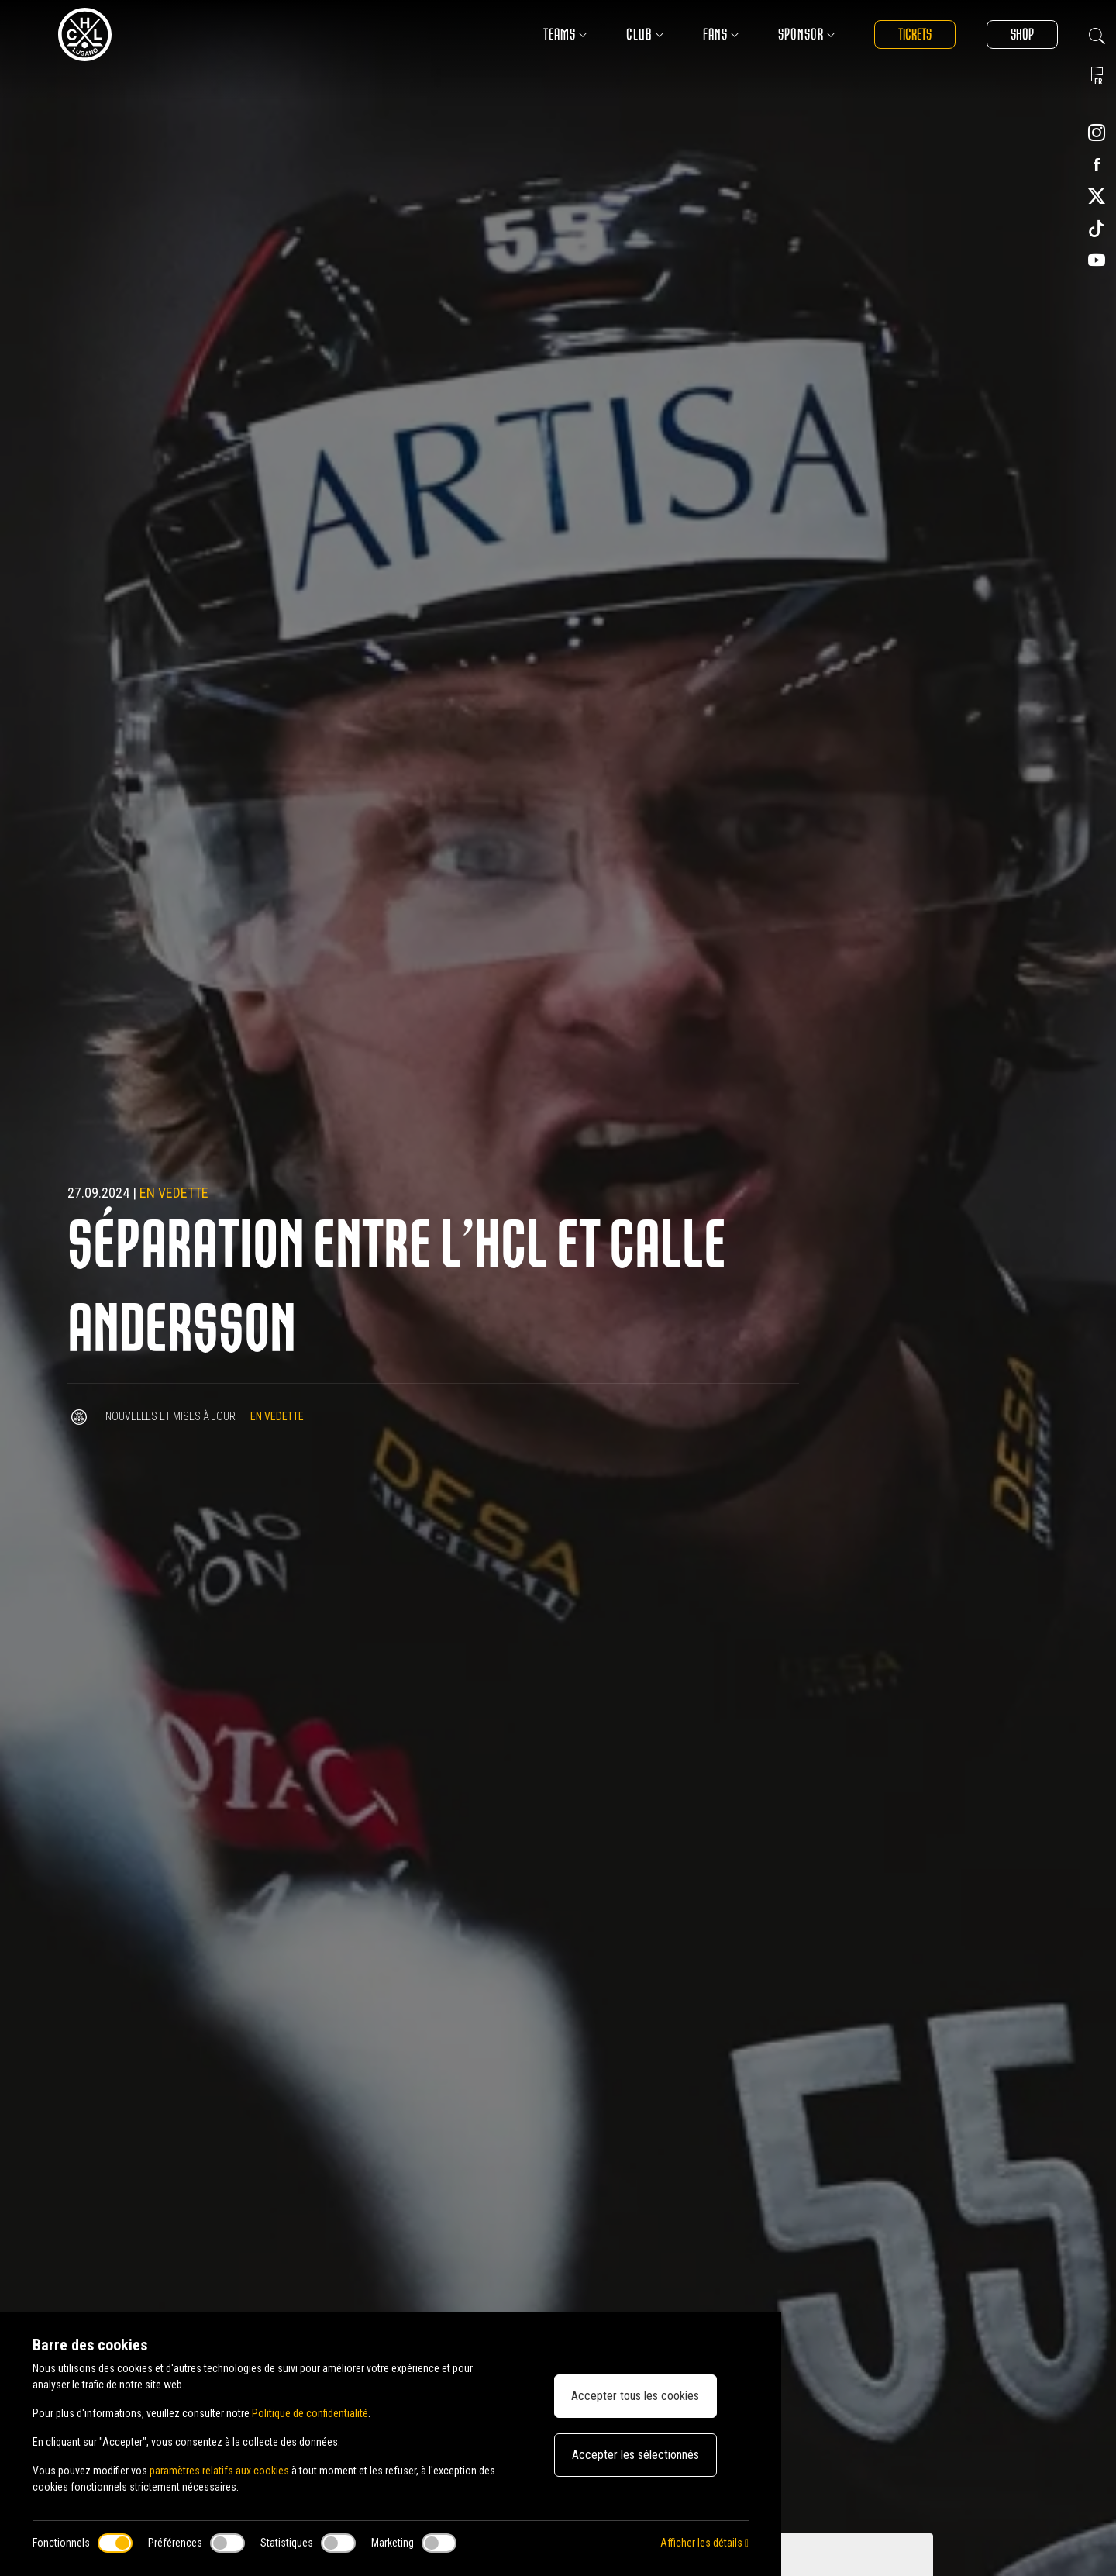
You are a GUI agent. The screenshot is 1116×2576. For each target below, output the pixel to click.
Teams (565, 34)
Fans (721, 34)
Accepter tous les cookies (635, 2395)
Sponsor (806, 34)
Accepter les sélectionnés (635, 2454)
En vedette (174, 1193)
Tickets (915, 34)
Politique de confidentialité (310, 2413)
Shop (1022, 34)
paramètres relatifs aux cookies (219, 2470)
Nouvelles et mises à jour (170, 1416)
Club (645, 34)
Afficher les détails (704, 2542)
